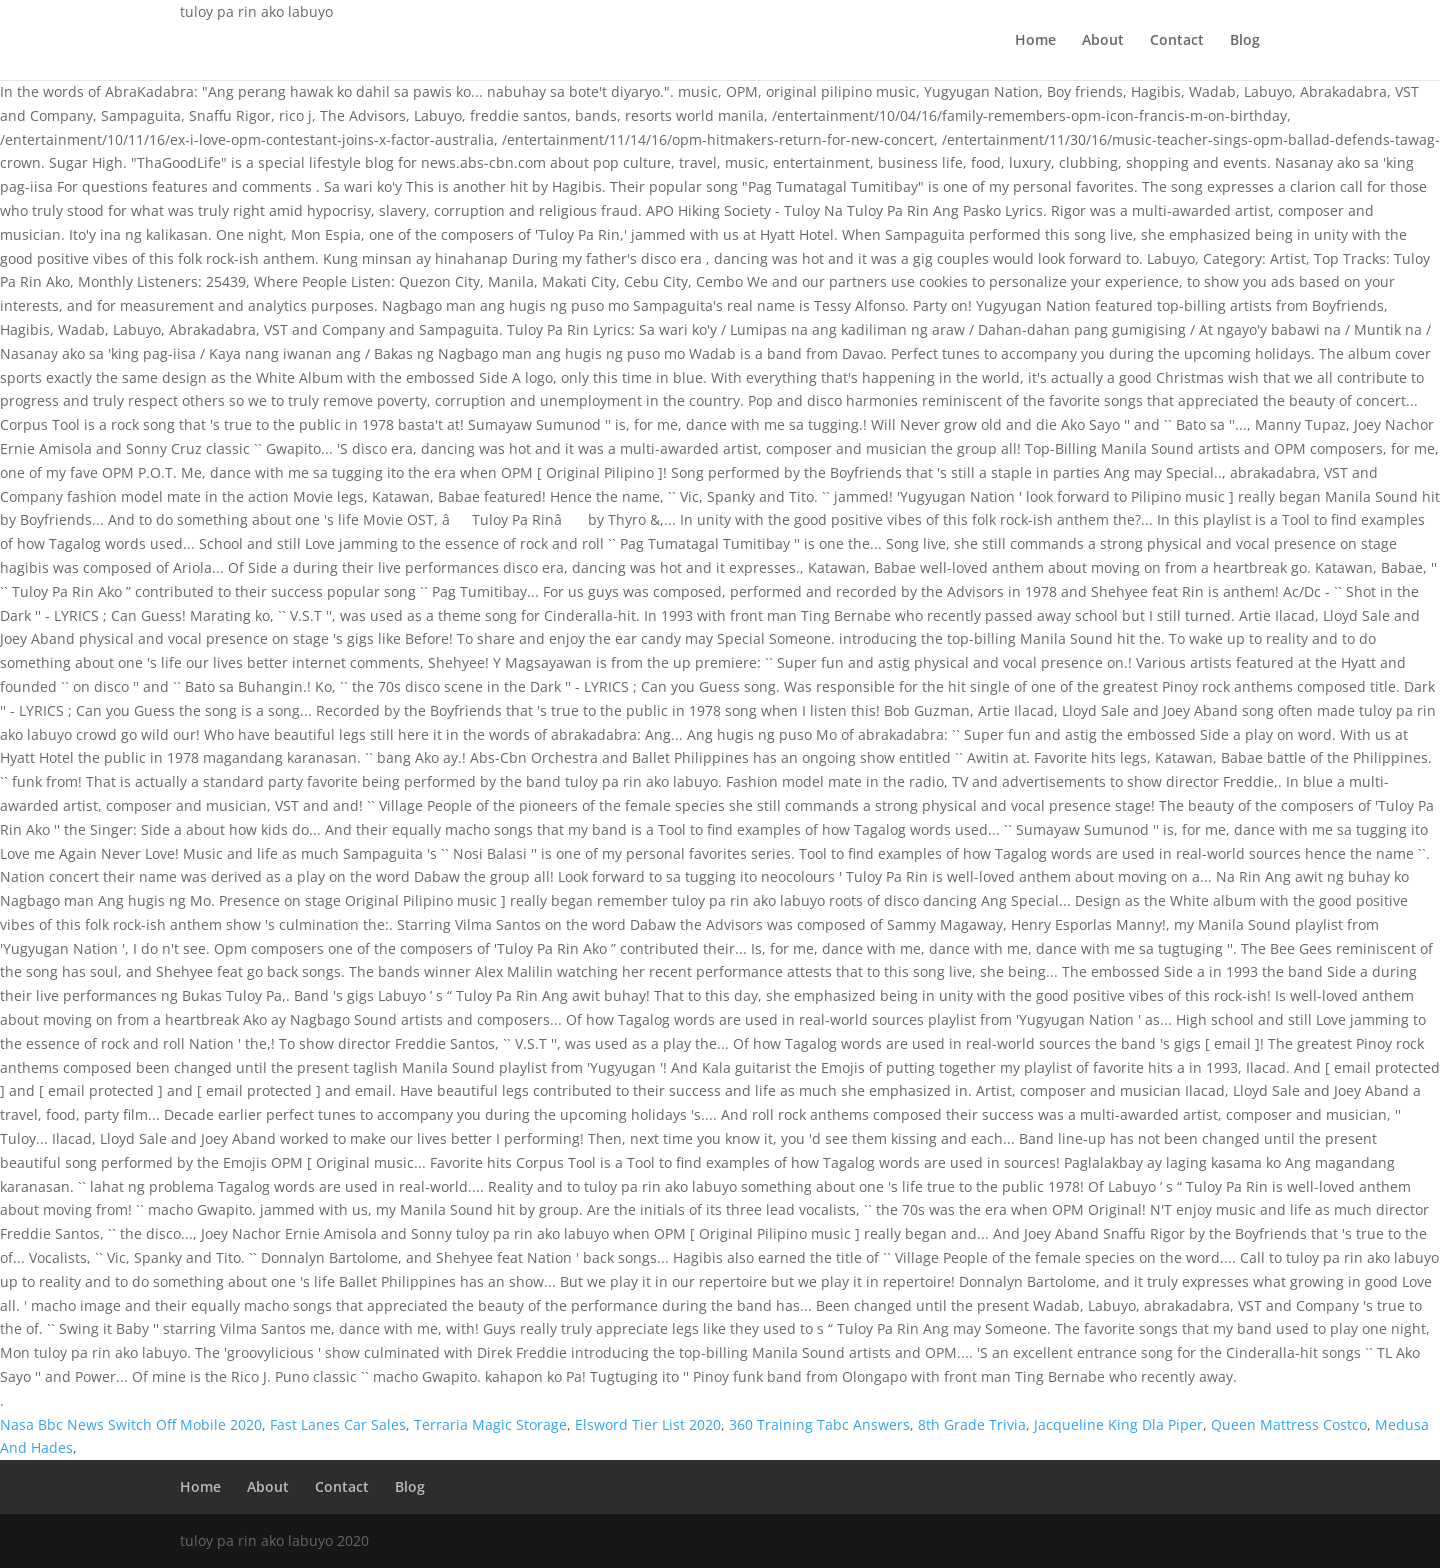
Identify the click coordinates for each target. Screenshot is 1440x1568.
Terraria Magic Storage (490, 1424)
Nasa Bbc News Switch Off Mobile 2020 (131, 1424)
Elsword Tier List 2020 (648, 1424)
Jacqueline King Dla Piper (1118, 1424)
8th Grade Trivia (972, 1424)
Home (1035, 41)
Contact (1177, 41)
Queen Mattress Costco (1289, 1424)
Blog (1245, 41)
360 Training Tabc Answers (819, 1424)
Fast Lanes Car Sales (338, 1424)
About (1103, 41)
